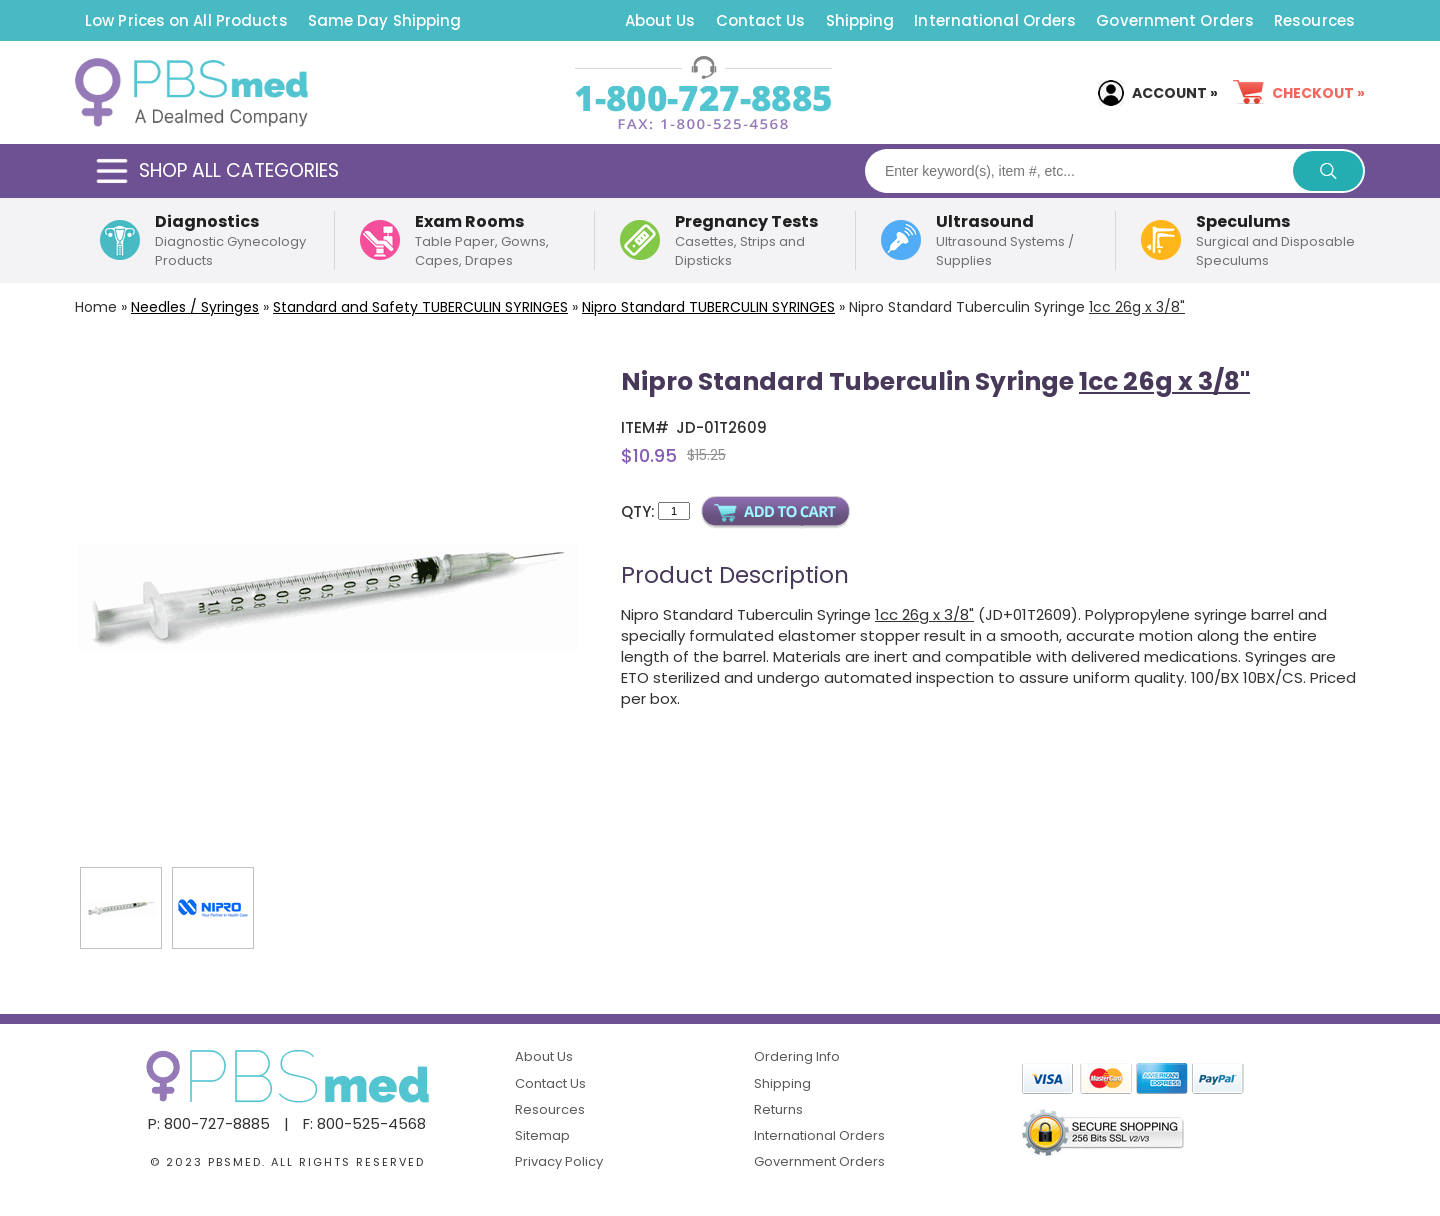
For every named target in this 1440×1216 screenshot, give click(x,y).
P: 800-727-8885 (209, 1123)
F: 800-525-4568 (364, 1123)
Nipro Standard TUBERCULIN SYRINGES (708, 307)
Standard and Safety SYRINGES (420, 307)
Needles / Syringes (195, 307)
